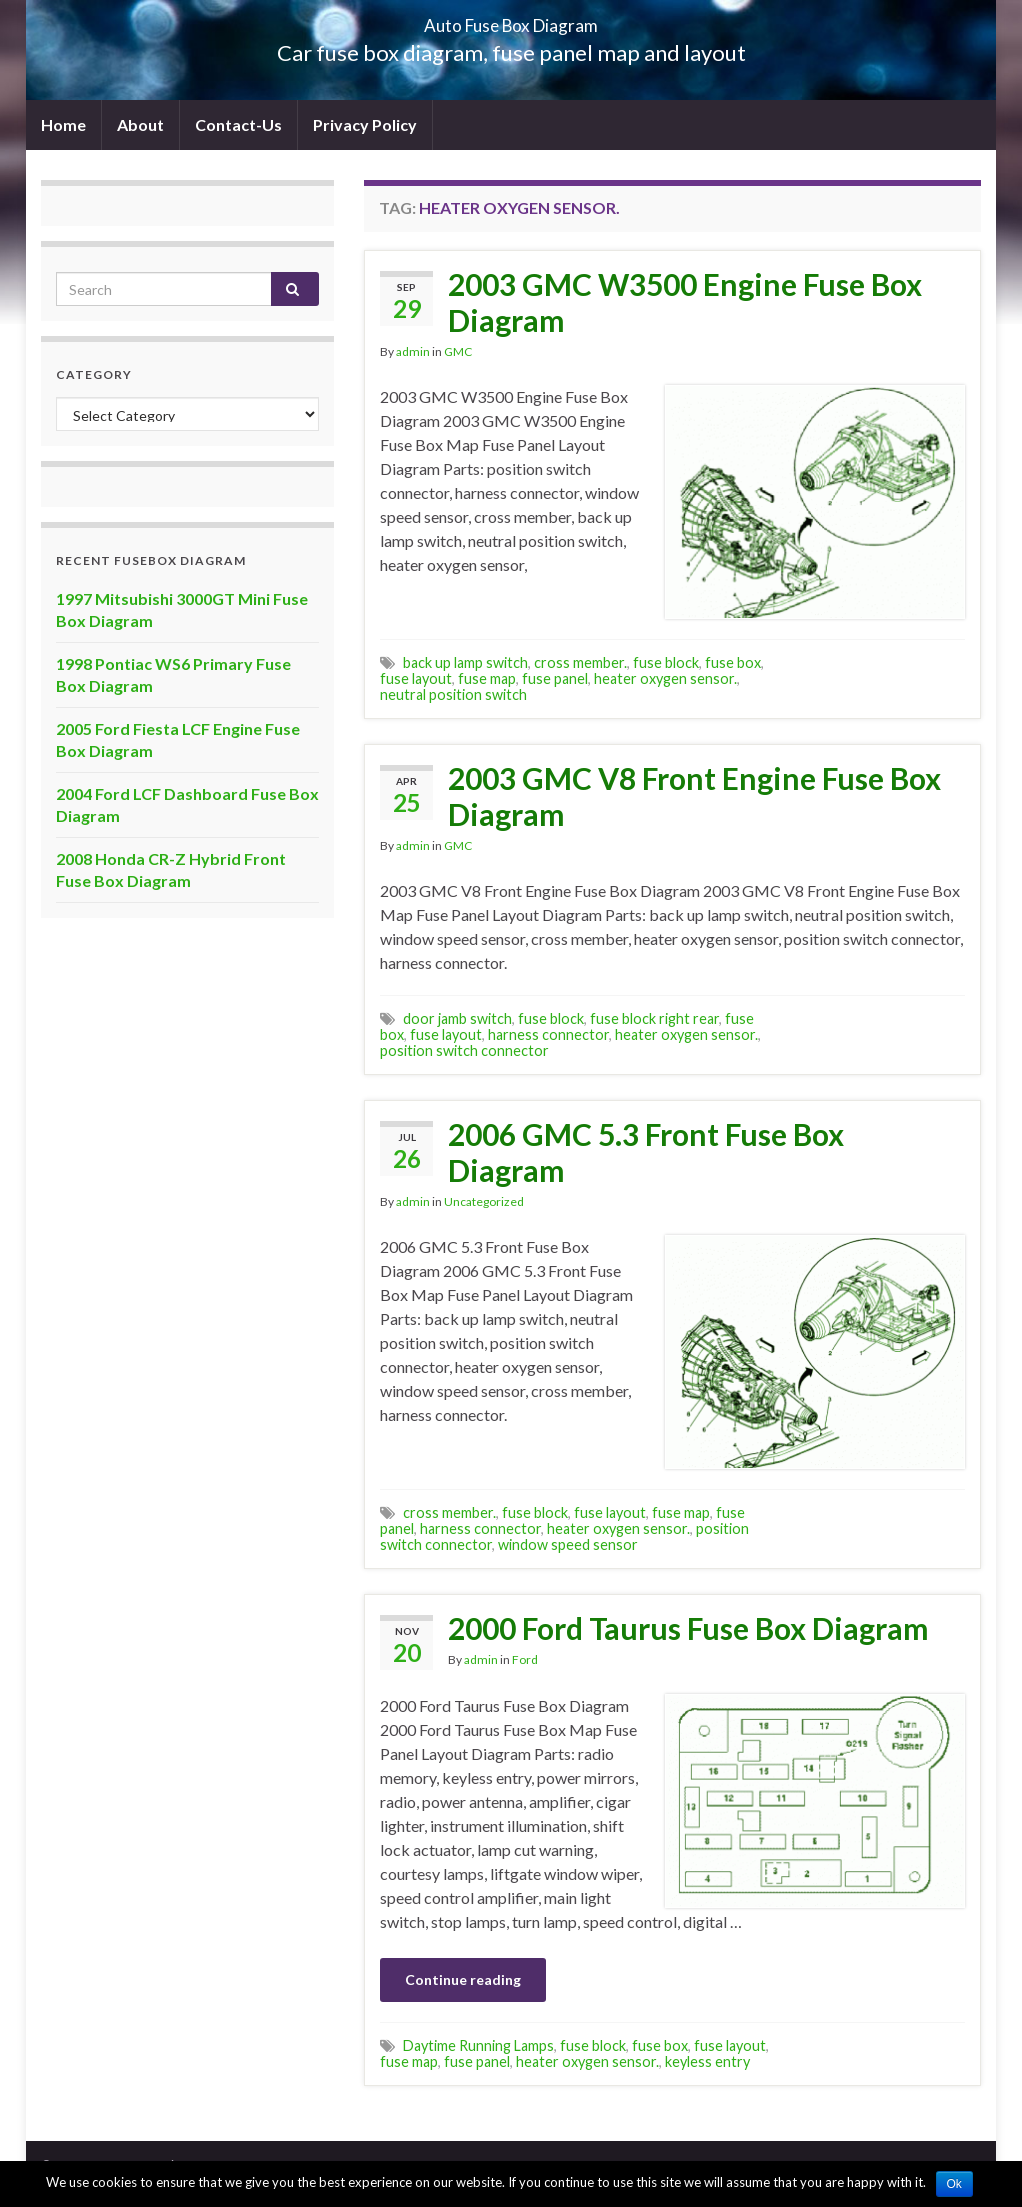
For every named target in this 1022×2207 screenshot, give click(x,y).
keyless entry (707, 2061)
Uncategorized (484, 1201)
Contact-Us (238, 124)
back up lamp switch (465, 662)
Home (63, 124)
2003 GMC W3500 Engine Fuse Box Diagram (685, 302)
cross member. (580, 662)
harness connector (548, 1034)
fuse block (666, 662)
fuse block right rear (654, 1018)
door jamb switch (457, 1018)
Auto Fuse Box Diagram (511, 19)
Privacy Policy (365, 124)
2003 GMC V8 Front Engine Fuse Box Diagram (694, 796)
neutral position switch (453, 694)
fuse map (487, 678)
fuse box (733, 662)
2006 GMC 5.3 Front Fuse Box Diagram (646, 1152)
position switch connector (464, 1050)
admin (413, 351)
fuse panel (555, 678)
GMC (458, 351)
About (140, 124)
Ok (954, 2184)
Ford (525, 1659)
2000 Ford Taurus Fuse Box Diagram (688, 1628)
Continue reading (463, 1979)
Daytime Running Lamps (478, 2045)
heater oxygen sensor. (665, 678)
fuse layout (416, 678)
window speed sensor (568, 1544)
